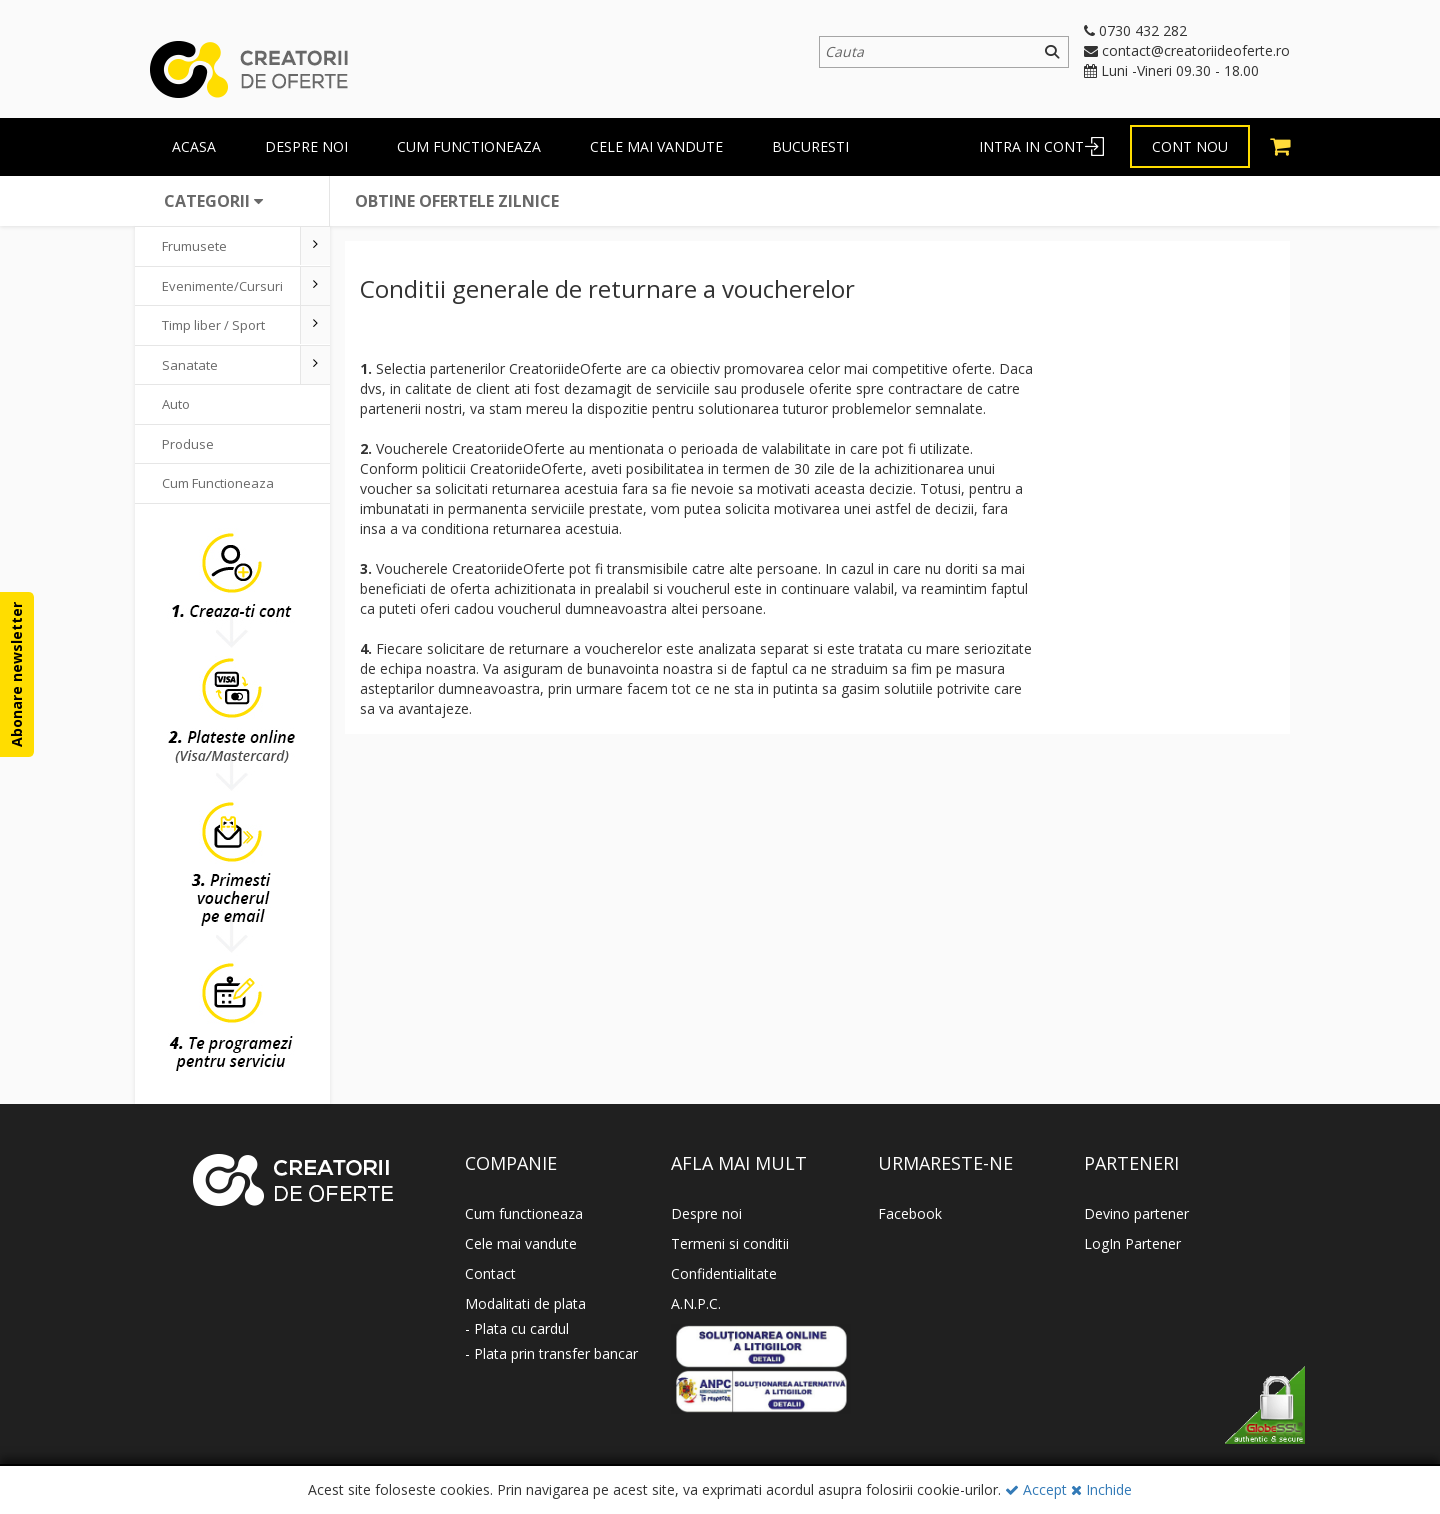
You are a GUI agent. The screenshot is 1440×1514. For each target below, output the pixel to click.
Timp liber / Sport (213, 325)
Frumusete (194, 246)
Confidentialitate (724, 1273)
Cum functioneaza (469, 146)
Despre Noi (306, 146)
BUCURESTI (810, 146)
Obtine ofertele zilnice (457, 201)
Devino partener (1136, 1213)
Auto (176, 404)
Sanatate (190, 365)
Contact (490, 1273)
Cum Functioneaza (218, 483)
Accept (1036, 1489)
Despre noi (706, 1213)
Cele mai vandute (656, 146)
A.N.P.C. (696, 1303)
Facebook (910, 1213)
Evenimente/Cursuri (222, 286)
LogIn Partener (1132, 1243)
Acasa (194, 146)
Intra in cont (1031, 146)
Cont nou (1190, 146)
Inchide (1101, 1489)
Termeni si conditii (730, 1243)
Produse (188, 444)
